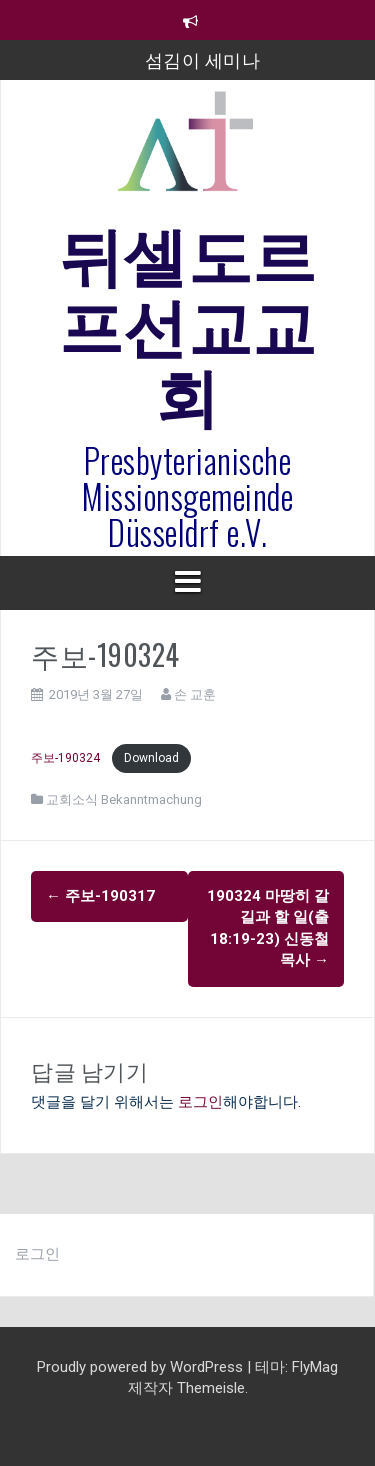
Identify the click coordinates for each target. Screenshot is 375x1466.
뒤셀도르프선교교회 (188, 321)
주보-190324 (67, 758)
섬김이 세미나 (203, 59)
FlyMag (315, 1367)
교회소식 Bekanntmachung (124, 799)
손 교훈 (195, 694)
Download (151, 758)
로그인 (200, 1102)
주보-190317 (100, 896)
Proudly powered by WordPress (142, 1367)
